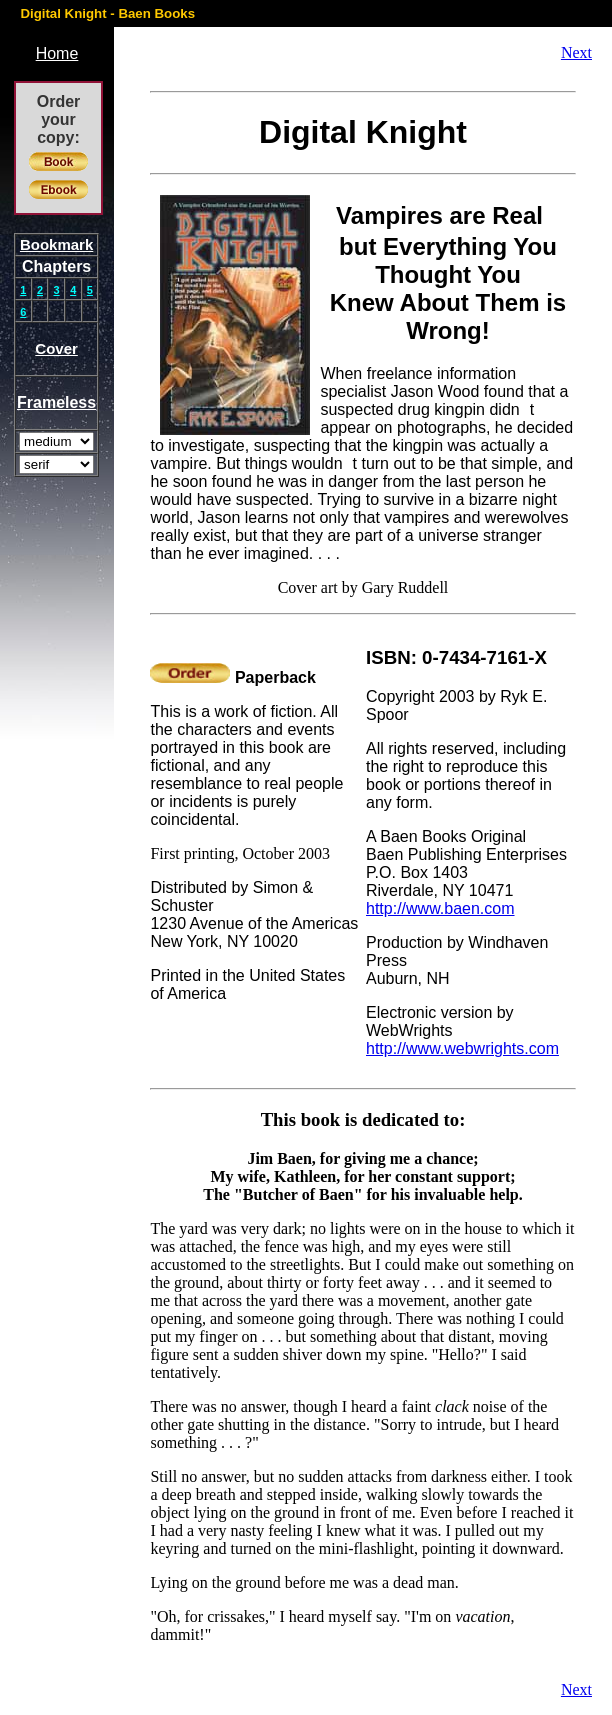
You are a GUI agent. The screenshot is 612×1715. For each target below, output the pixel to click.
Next (576, 52)
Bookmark (56, 244)
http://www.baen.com (440, 908)
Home (57, 53)
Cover (56, 348)
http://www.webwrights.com (462, 1048)
